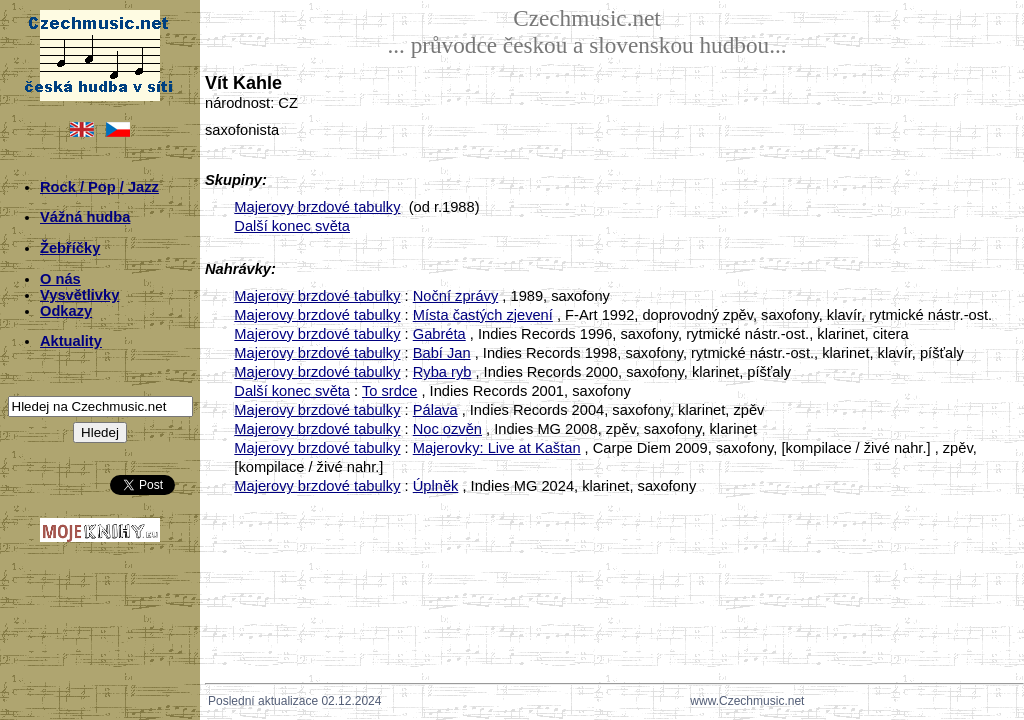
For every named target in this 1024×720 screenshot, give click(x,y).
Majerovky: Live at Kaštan (497, 448)
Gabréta (439, 334)
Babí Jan (442, 353)
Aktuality (71, 341)
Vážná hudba (85, 217)
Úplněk (436, 486)
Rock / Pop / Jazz (99, 187)
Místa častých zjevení (483, 315)
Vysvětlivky (79, 295)
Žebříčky (70, 248)
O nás (60, 279)
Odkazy (66, 311)
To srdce (389, 391)
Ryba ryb (442, 372)
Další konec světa (292, 226)
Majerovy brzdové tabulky (317, 207)
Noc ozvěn (447, 429)
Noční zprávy (456, 296)
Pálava (435, 410)
